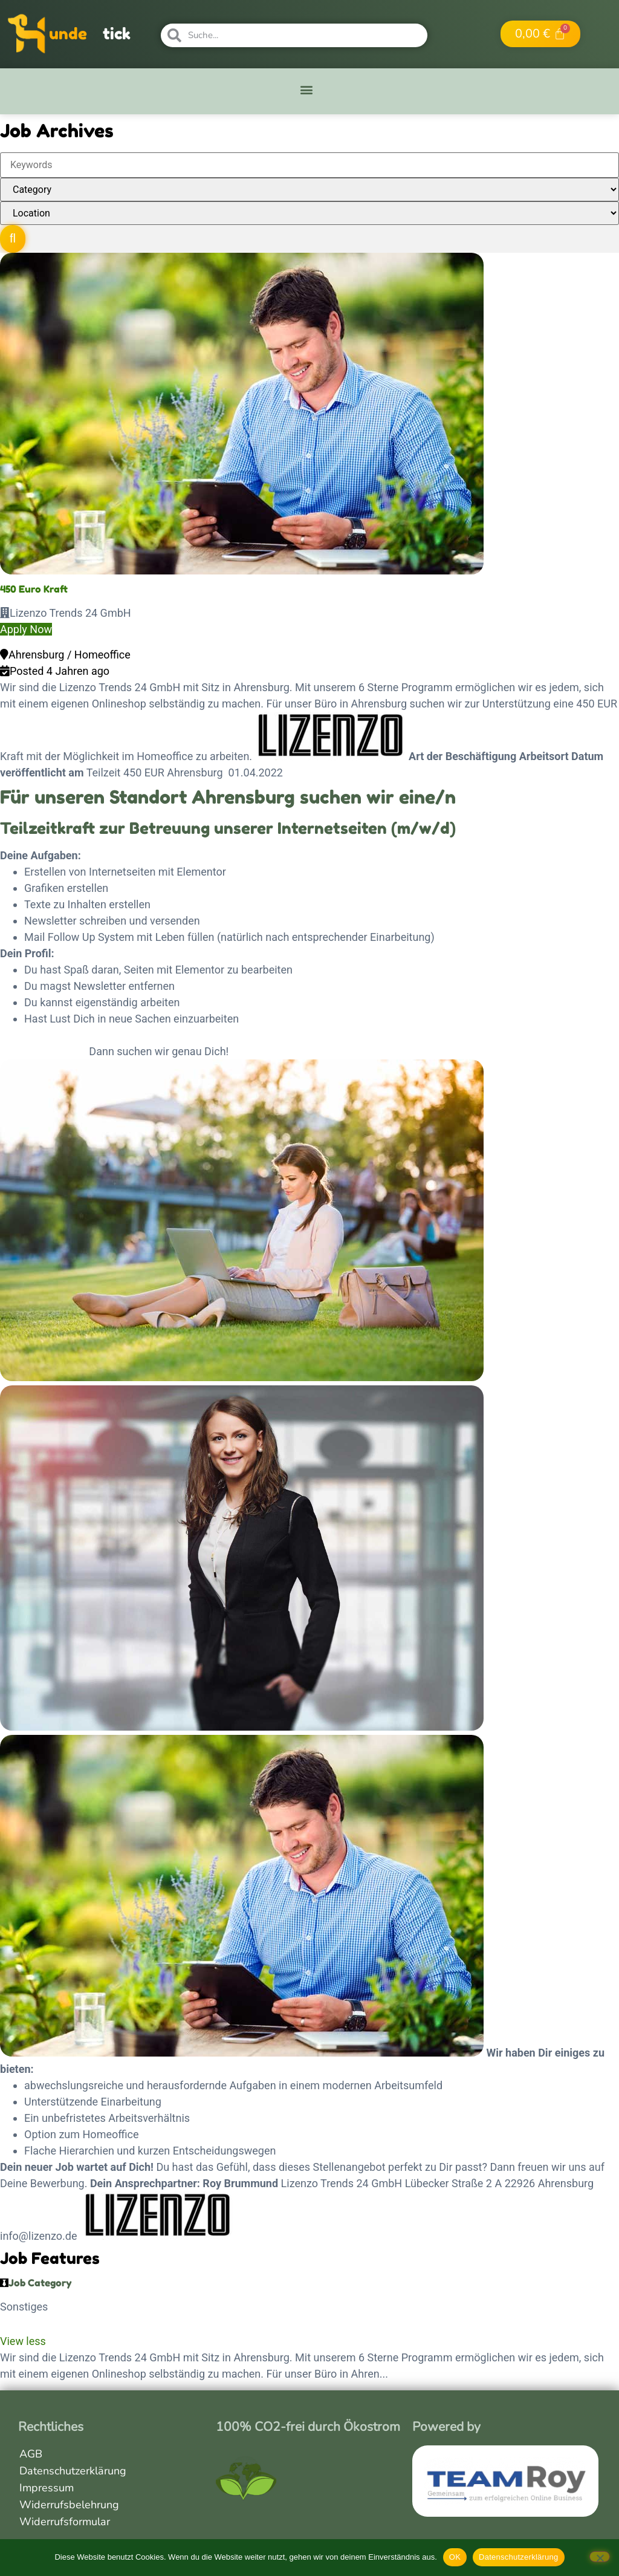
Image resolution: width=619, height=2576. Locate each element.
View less (23, 2341)
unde (68, 33)
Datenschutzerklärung (72, 2471)
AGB (30, 2454)
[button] (307, 90)
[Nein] (599, 2556)
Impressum (46, 2487)
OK (455, 2556)
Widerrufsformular (64, 2521)
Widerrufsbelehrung (69, 2504)
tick (117, 33)
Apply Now (26, 629)
